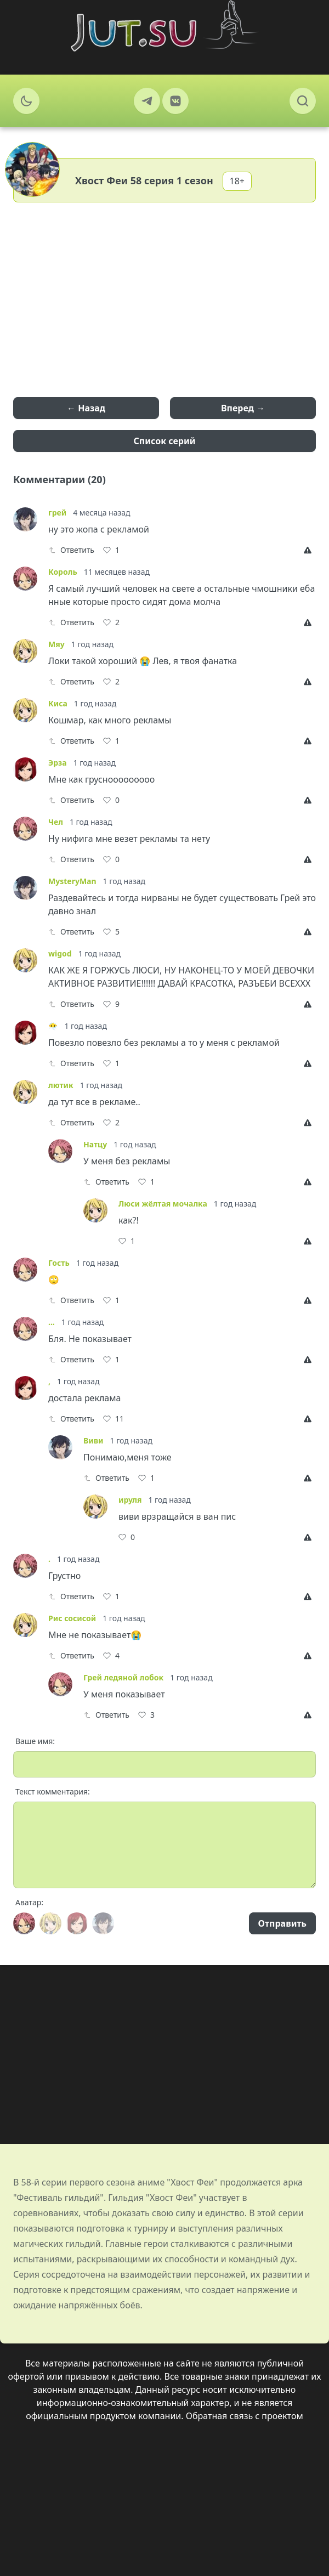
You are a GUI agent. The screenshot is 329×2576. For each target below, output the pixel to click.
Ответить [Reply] (71, 550)
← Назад (86, 408)
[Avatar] (24, 1923)
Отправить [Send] (282, 1923)
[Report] (310, 550)
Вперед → (243, 408)
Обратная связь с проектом (244, 2416)
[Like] (111, 550)
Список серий (165, 441)
